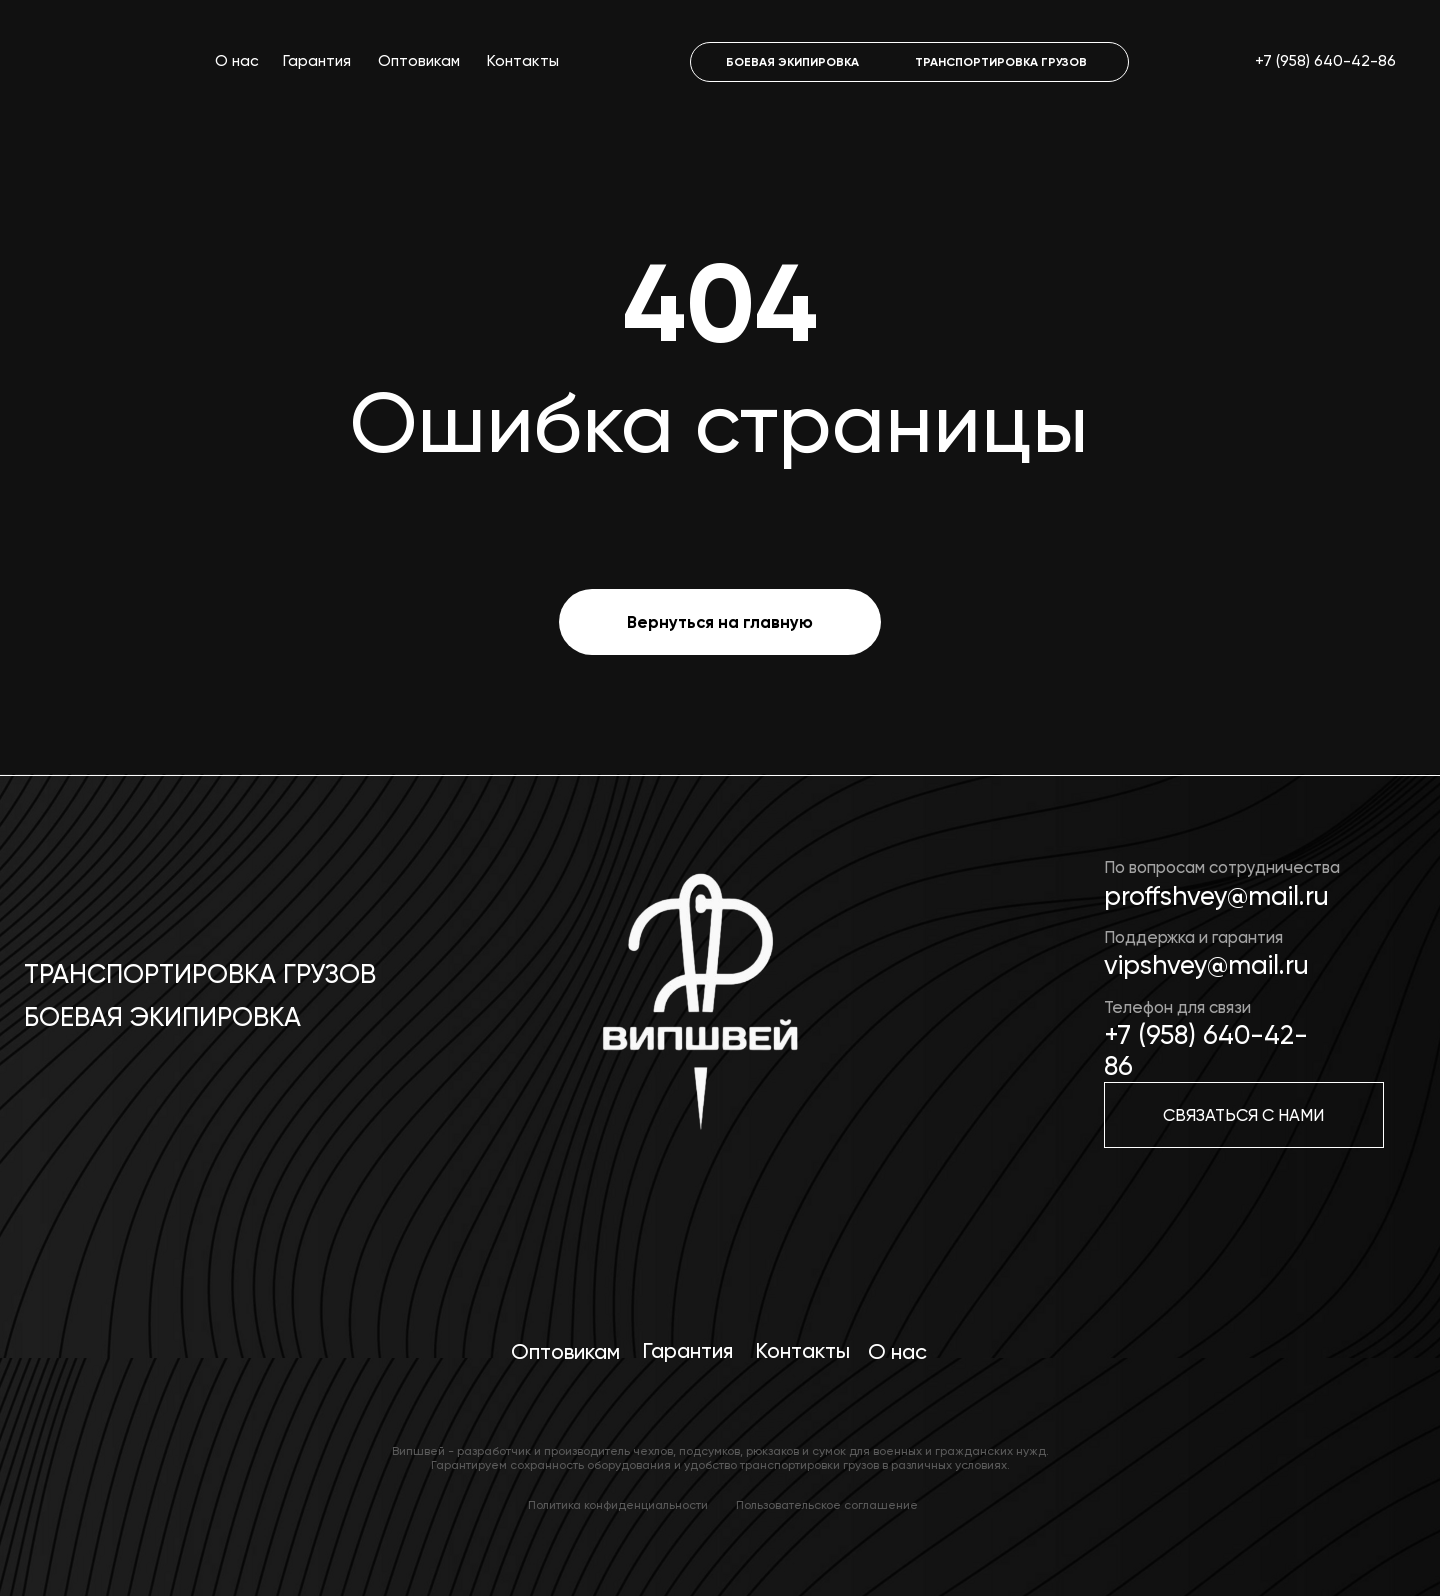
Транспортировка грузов (200, 974)
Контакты (523, 61)
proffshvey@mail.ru (1216, 896)
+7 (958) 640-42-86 (1325, 61)
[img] (696, 1015)
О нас (237, 61)
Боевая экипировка (162, 1017)
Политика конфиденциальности (618, 1505)
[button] (1244, 1115)
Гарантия (317, 61)
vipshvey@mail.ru (1206, 965)
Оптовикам (419, 61)
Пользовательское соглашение (827, 1505)
